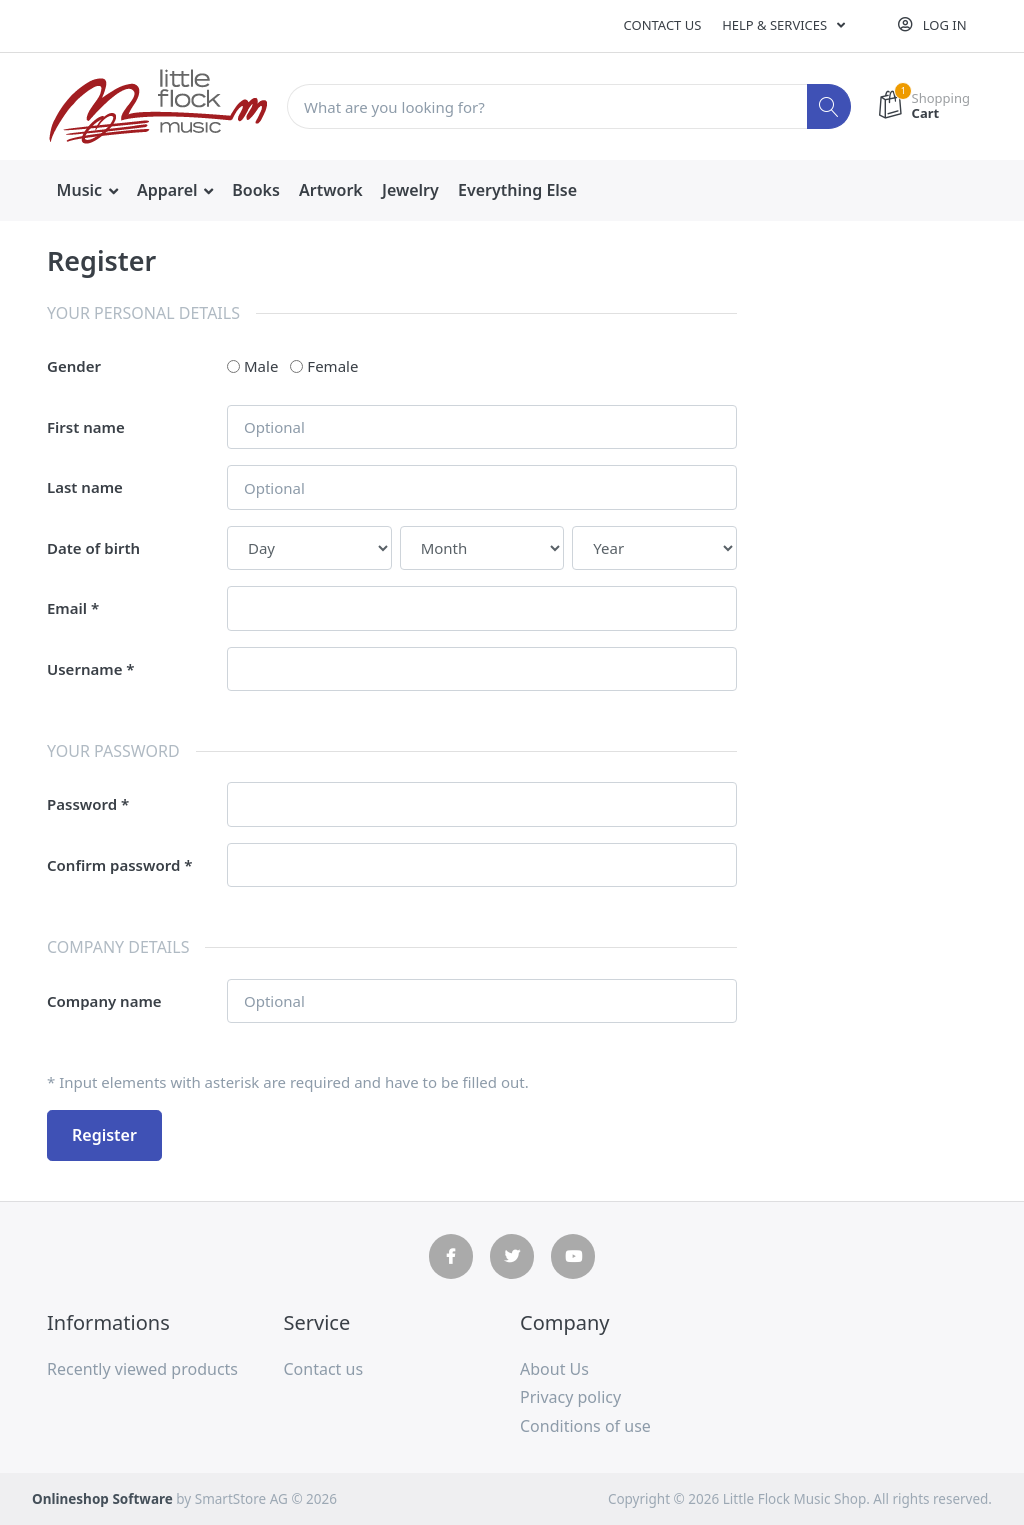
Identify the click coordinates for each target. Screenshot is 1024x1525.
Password (82, 804)
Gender (74, 366)
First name (86, 427)
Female (332, 366)
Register (104, 1135)
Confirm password (113, 865)
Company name (104, 1001)
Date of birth (93, 548)
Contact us (663, 25)
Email (67, 608)
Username (84, 669)
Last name (85, 487)
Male (261, 366)
